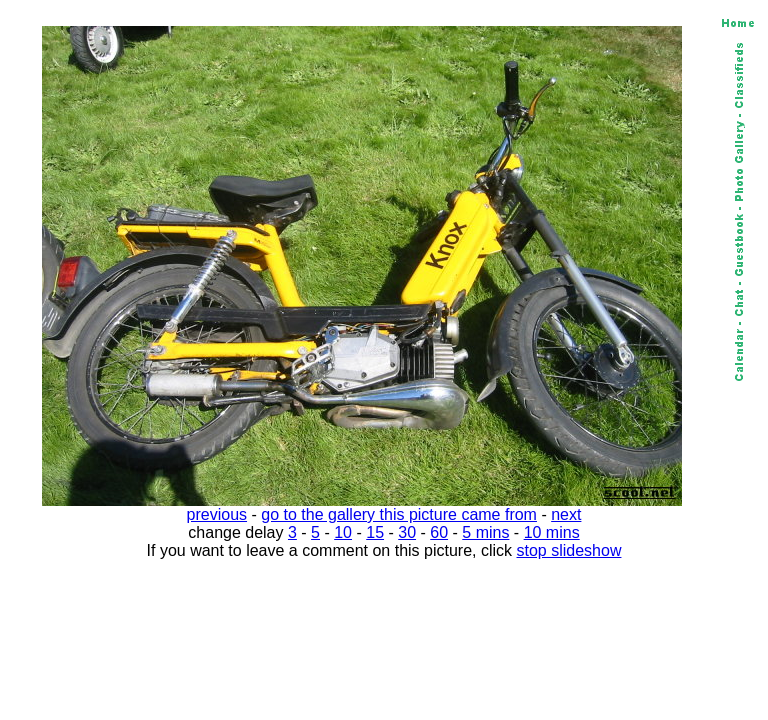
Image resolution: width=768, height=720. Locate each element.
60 (439, 532)
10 (343, 532)
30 (407, 532)
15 (375, 532)
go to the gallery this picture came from (399, 514)
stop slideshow (569, 550)
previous (217, 514)
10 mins (552, 532)
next (566, 514)
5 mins (485, 532)
